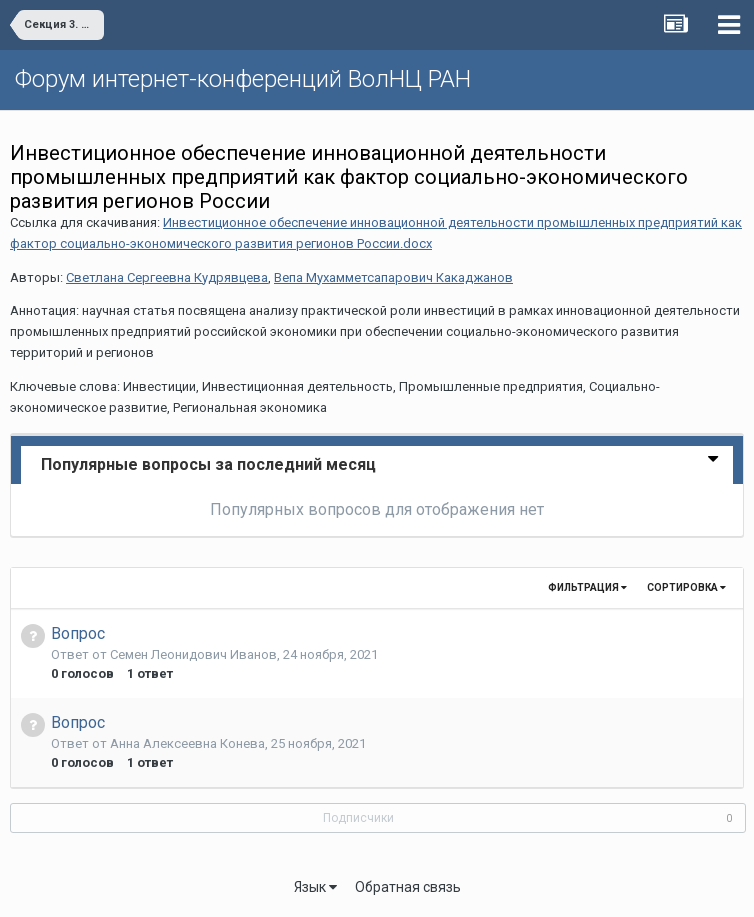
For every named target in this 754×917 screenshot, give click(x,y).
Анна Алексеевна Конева (187, 743)
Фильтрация (587, 587)
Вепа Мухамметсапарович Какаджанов (393, 277)
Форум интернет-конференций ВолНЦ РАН (243, 79)
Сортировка (686, 587)
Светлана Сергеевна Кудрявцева (167, 277)
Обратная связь (408, 887)
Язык (315, 887)
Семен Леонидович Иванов (193, 654)
